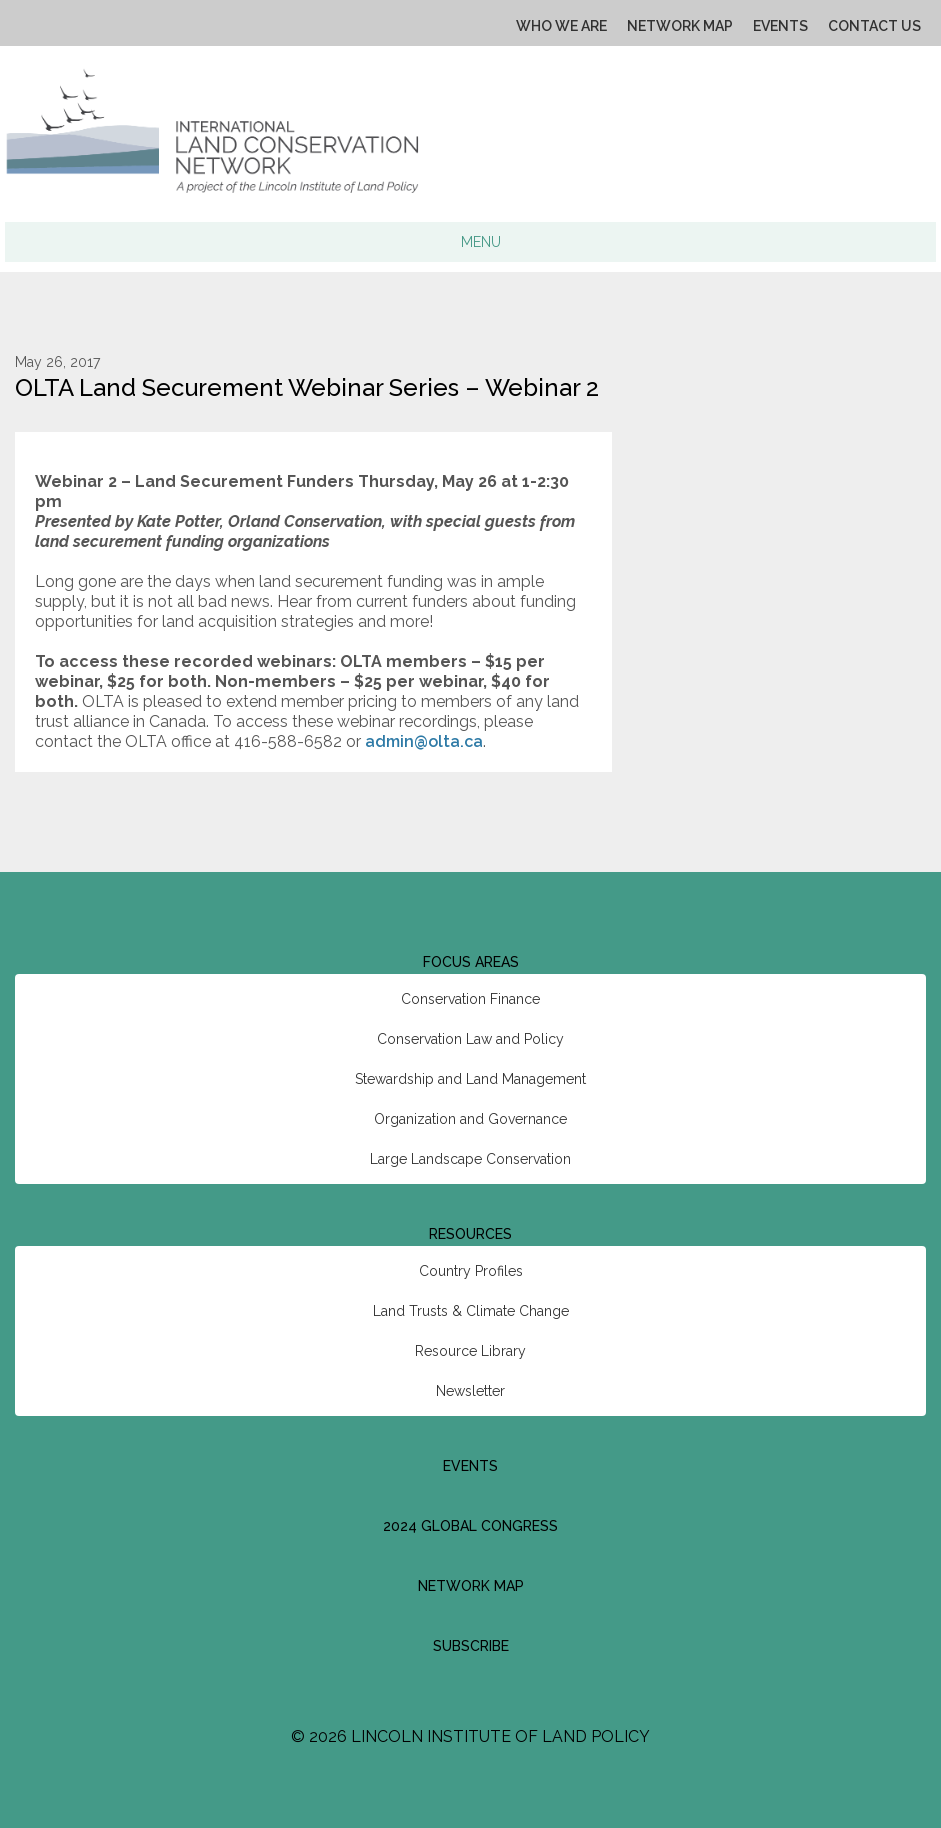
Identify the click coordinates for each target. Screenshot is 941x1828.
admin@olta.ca (424, 741)
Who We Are (561, 26)
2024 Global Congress (470, 1526)
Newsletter (470, 1391)
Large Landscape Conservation (470, 1159)
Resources (470, 1234)
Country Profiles (471, 1271)
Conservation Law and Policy (470, 1039)
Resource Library (470, 1351)
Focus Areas (471, 962)
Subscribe (471, 1646)
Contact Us (874, 26)
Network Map (680, 26)
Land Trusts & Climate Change (471, 1311)
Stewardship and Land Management (470, 1079)
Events (780, 26)
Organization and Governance (470, 1119)
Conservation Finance (470, 999)
